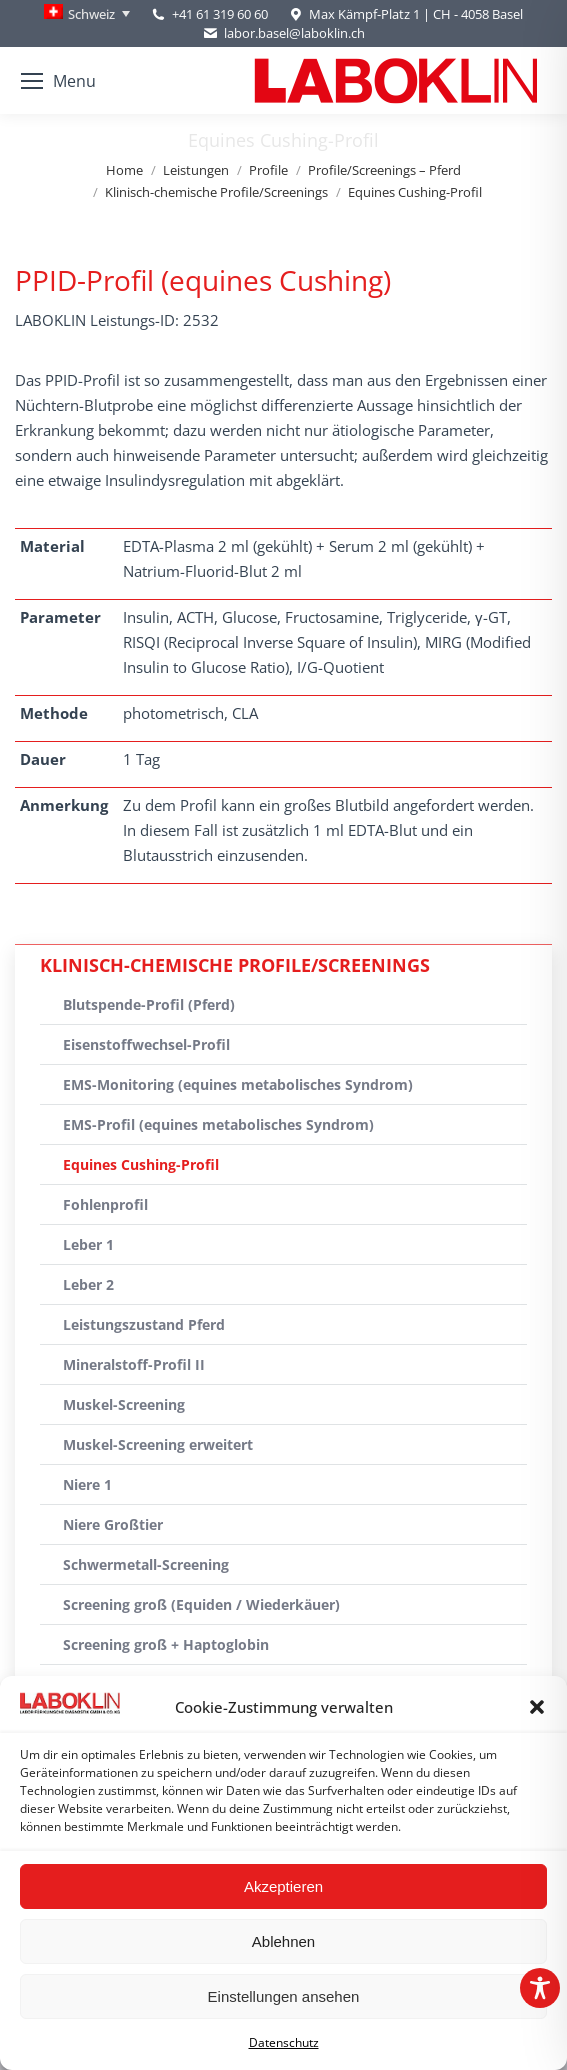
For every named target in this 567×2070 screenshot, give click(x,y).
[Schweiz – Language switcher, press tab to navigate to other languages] (87, 14)
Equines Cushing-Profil (141, 1164)
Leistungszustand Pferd (144, 1324)
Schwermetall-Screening (146, 1564)
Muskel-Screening (124, 1404)
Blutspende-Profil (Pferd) (149, 1004)
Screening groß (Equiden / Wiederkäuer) (201, 1604)
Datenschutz (284, 2042)
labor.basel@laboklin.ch (283, 33)
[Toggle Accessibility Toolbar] (540, 1988)
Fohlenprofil (105, 1204)
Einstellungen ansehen (284, 1996)
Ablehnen (283, 1941)
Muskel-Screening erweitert (158, 1444)
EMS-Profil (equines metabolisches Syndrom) (218, 1124)
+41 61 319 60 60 (220, 14)
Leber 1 (88, 1244)
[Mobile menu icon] (58, 81)
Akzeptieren (283, 1886)
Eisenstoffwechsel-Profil (146, 1044)
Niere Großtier (113, 1524)
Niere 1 (87, 1484)
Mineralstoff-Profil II (134, 1364)
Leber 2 (88, 1284)
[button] (537, 1707)
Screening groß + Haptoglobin (166, 1644)
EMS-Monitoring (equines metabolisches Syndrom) (238, 1084)
